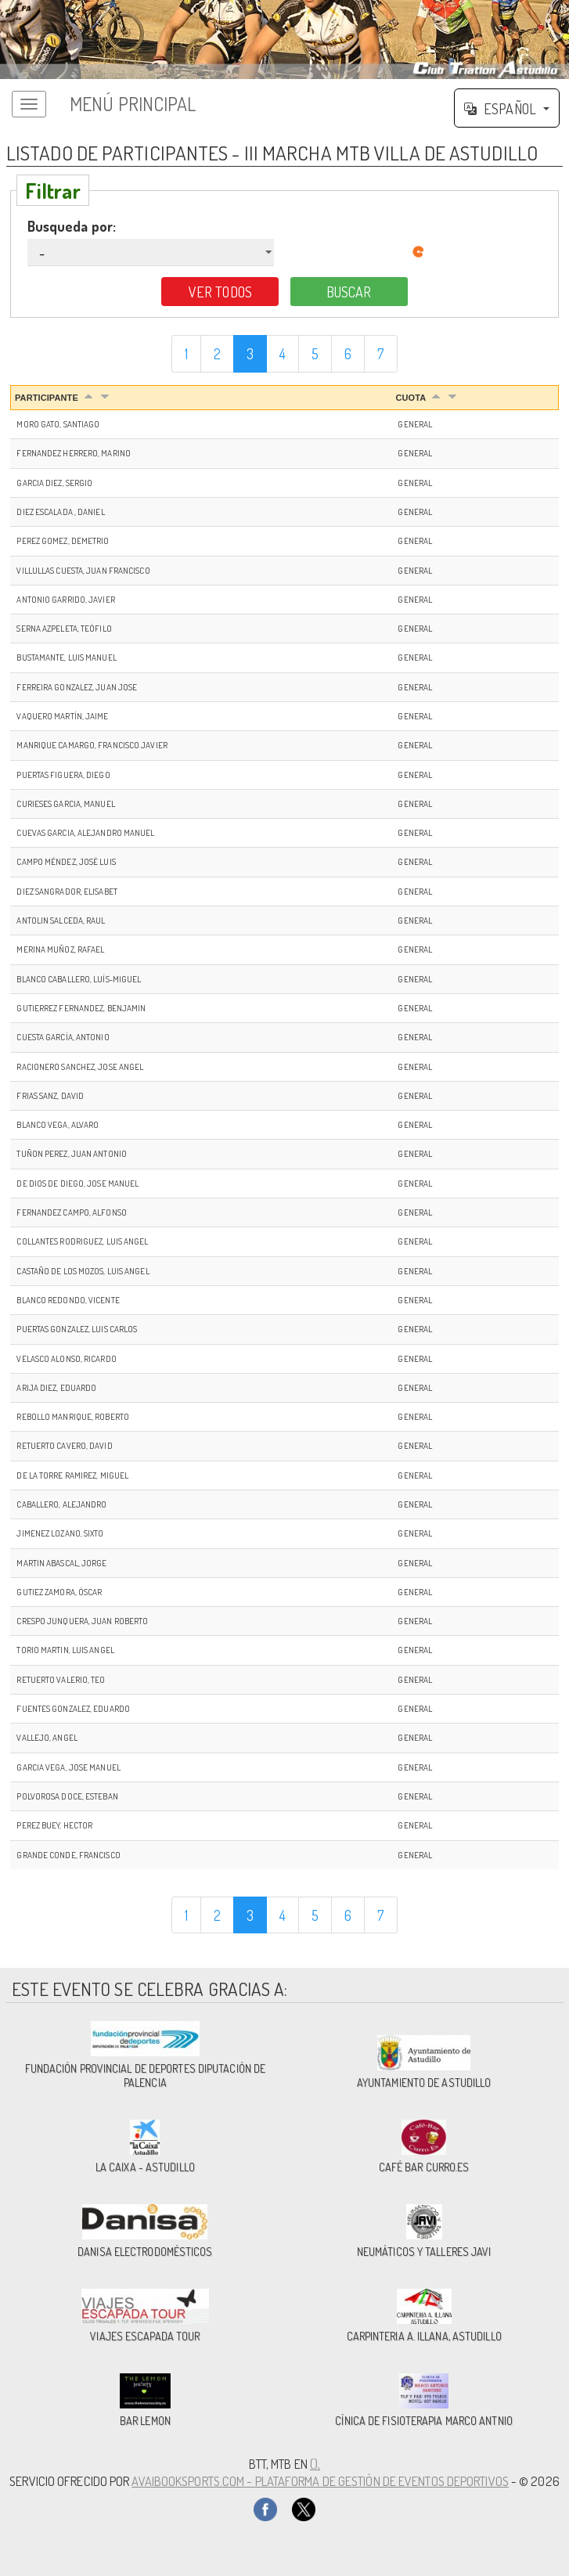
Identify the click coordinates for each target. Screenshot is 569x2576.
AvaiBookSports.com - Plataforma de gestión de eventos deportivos (319, 2481)
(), (315, 2463)
